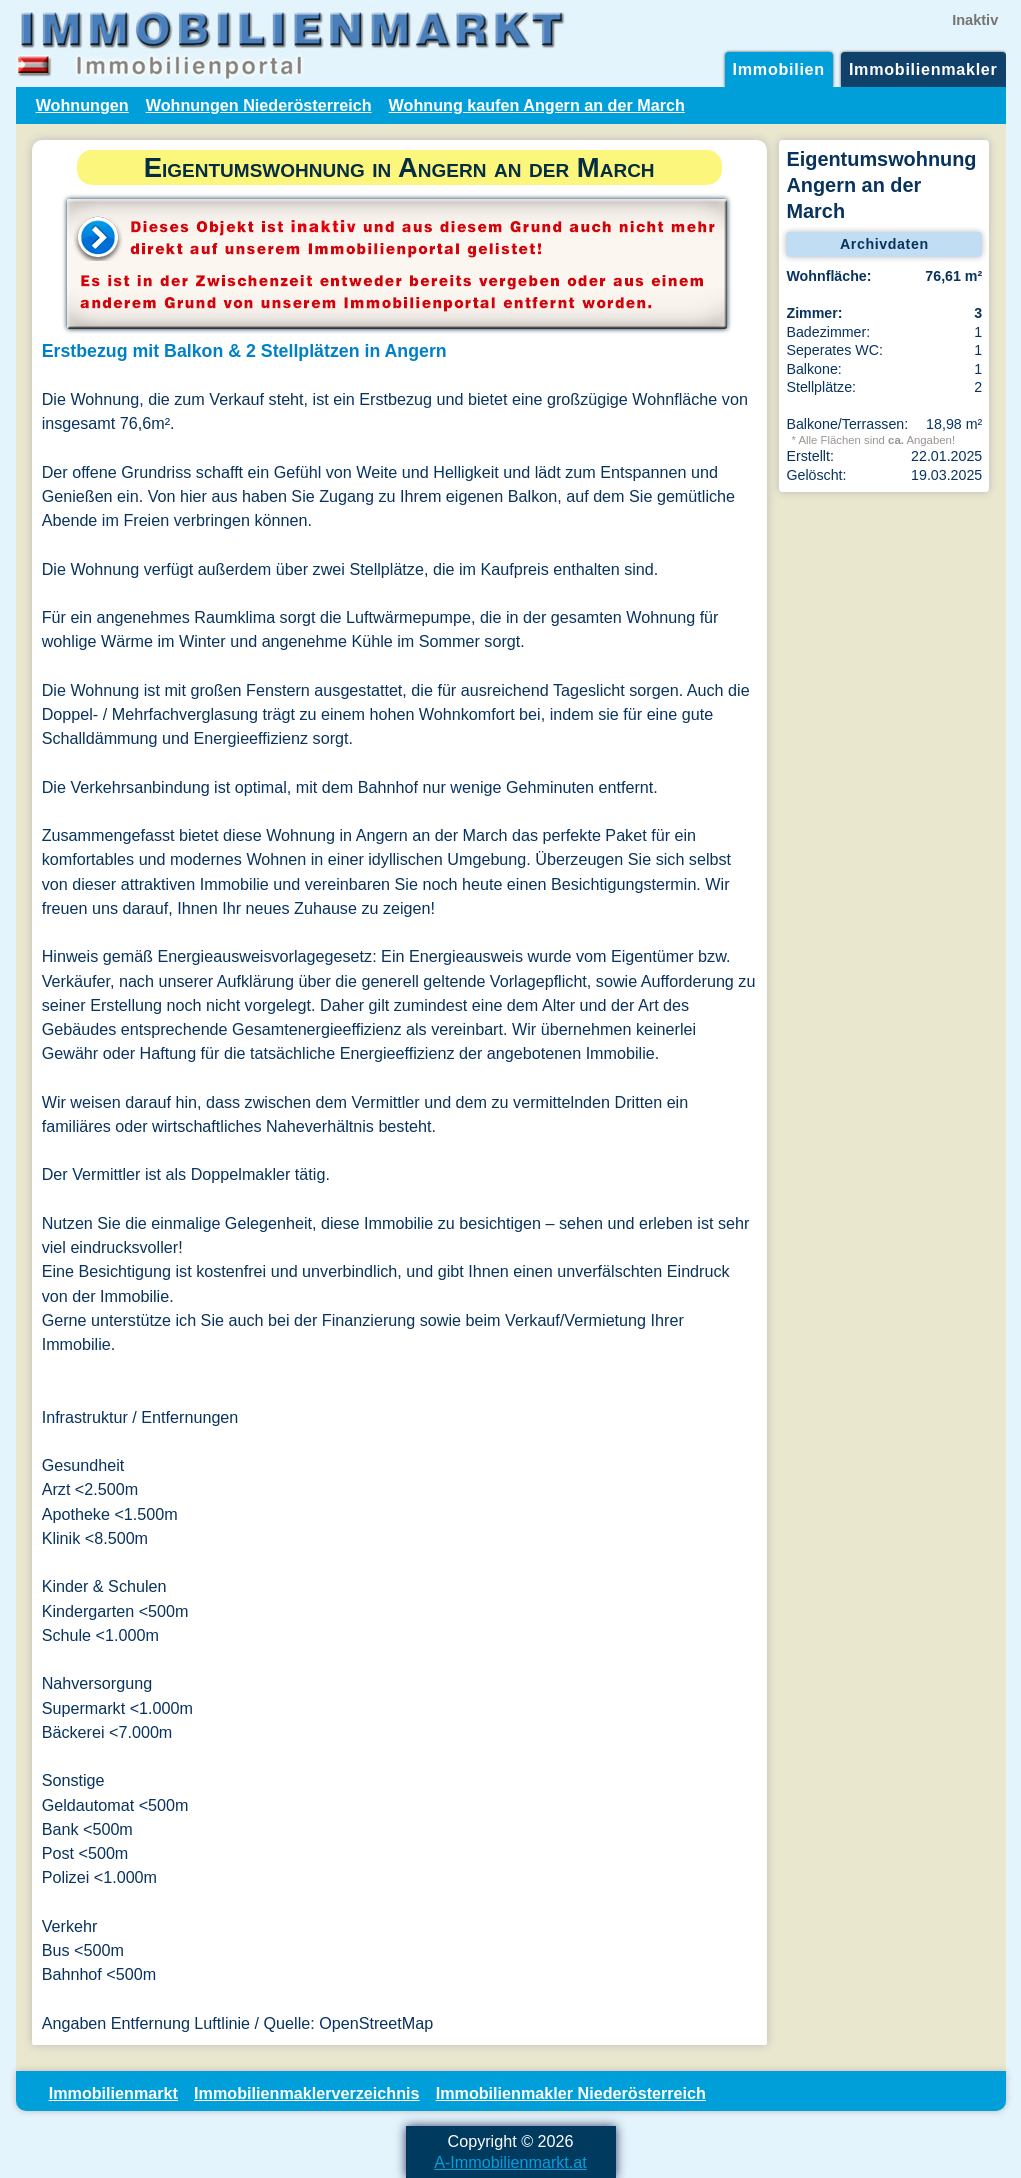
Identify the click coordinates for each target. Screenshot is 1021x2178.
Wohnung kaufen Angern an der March (537, 105)
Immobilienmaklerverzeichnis (306, 2093)
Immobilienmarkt (113, 2093)
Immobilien (779, 69)
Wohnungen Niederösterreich (259, 105)
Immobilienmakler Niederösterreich (571, 2093)
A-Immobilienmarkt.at (510, 2162)
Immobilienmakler (923, 69)
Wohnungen (82, 105)
